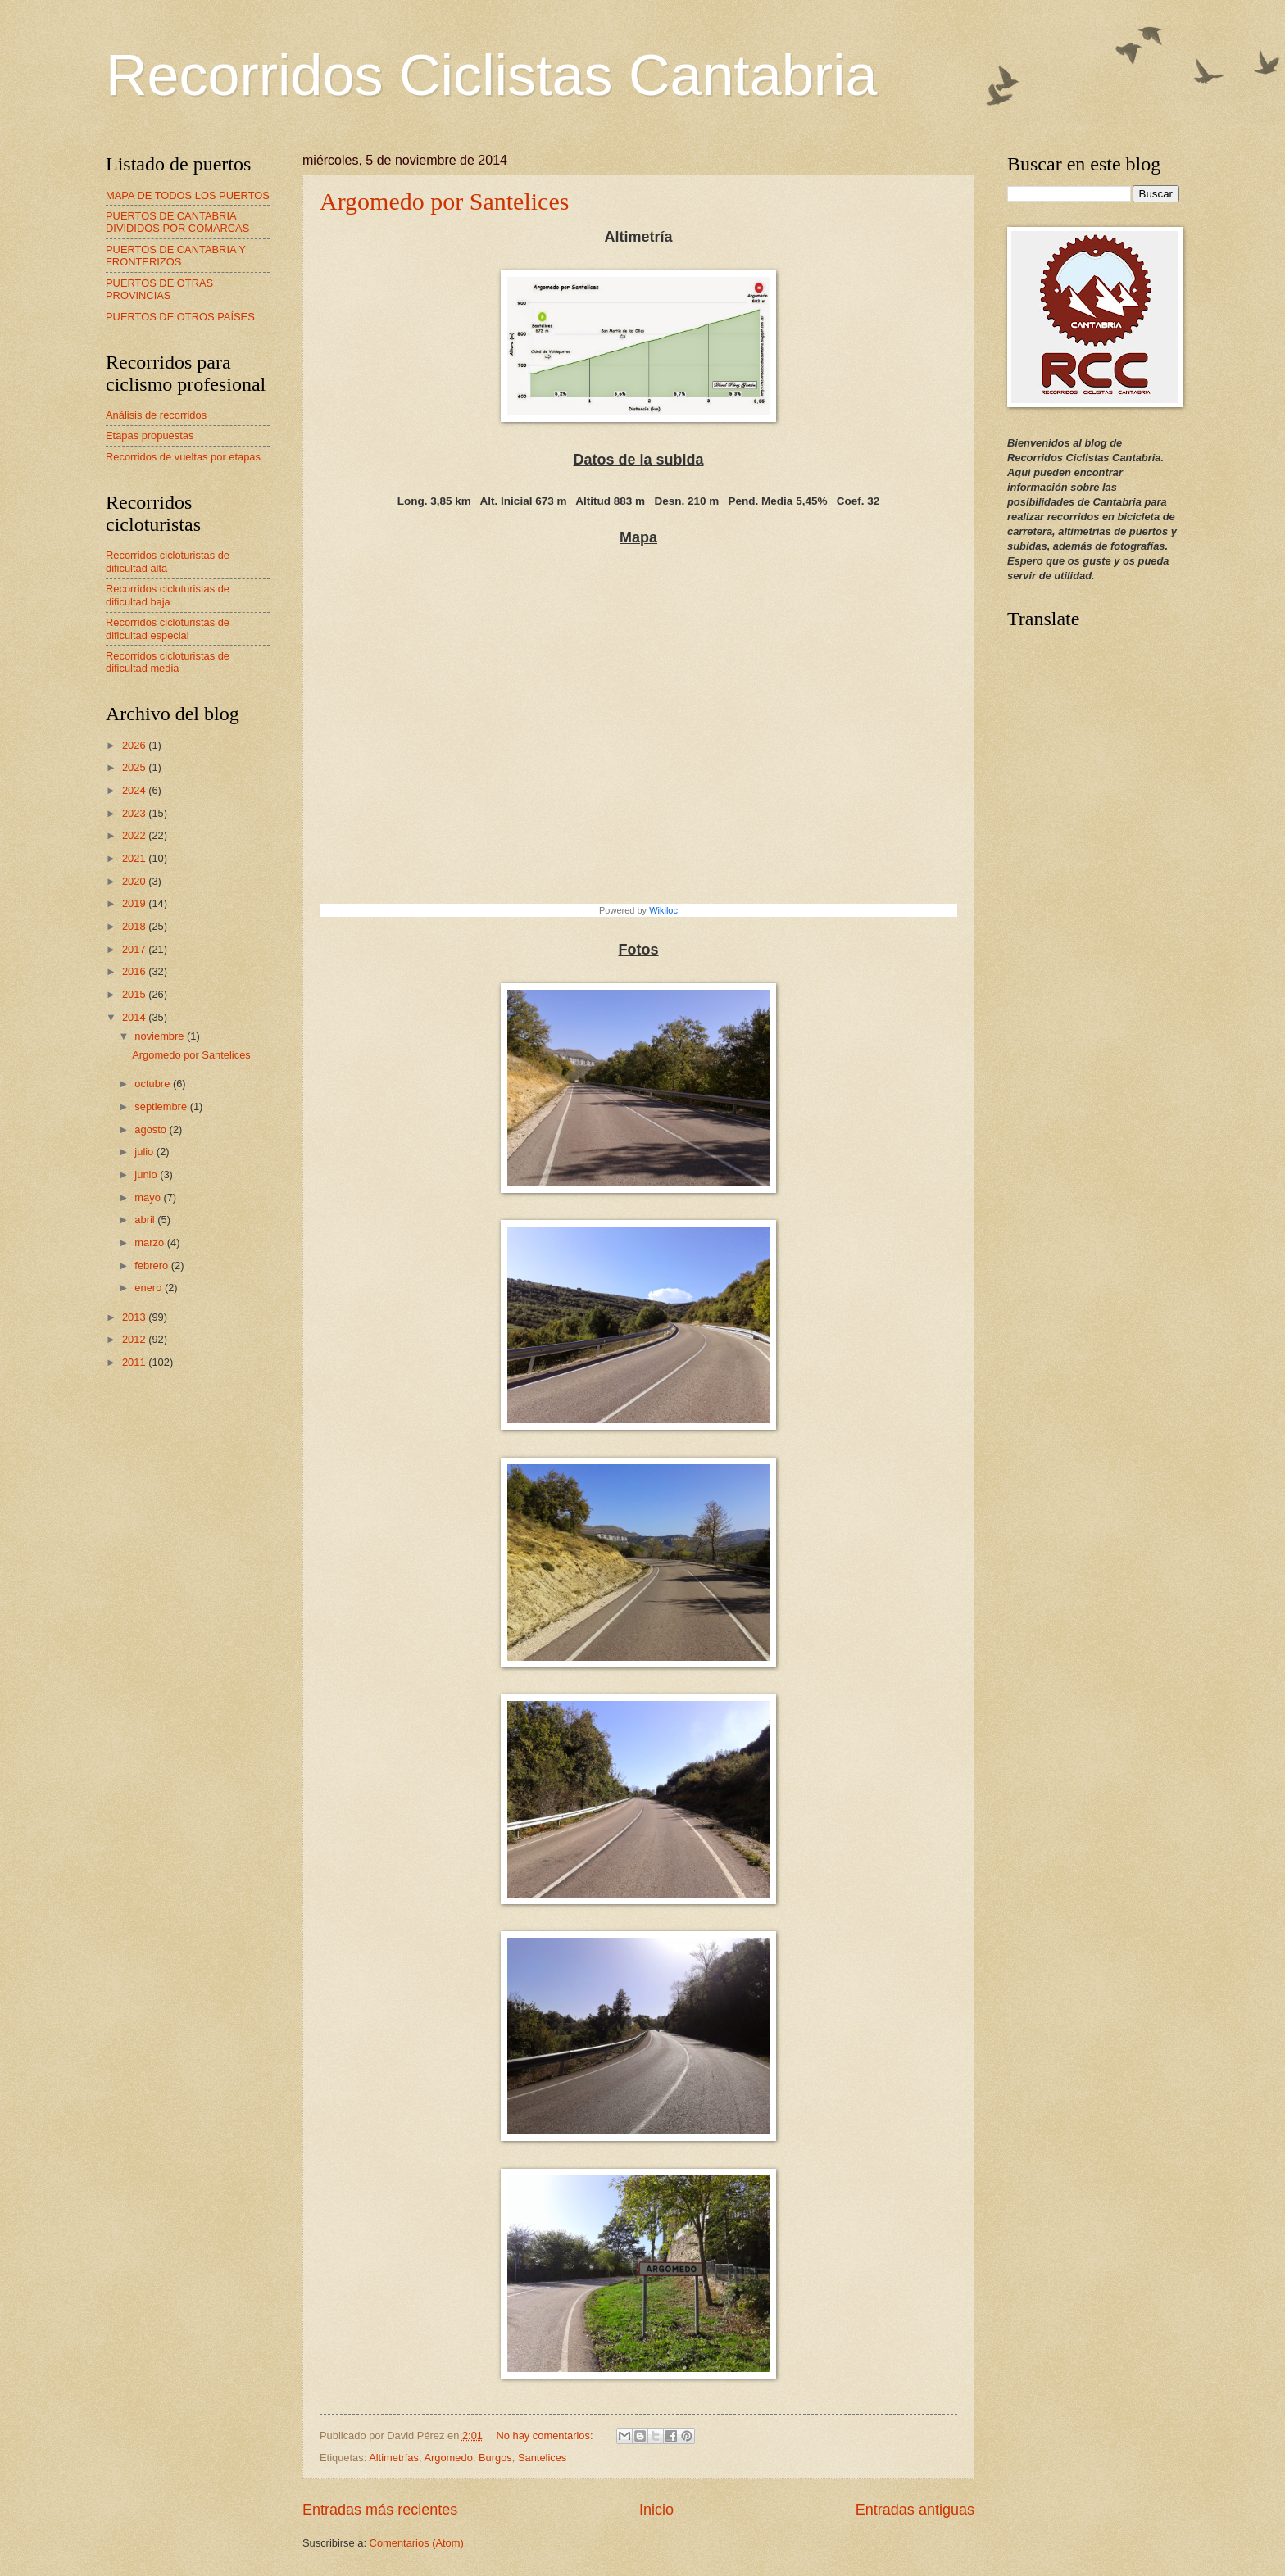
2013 (135, 1317)
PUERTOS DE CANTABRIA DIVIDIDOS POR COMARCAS (177, 222)
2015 (135, 994)
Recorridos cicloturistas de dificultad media (167, 662)
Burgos (495, 2457)
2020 (135, 881)
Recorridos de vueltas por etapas (183, 457)
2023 (135, 813)
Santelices (542, 2457)
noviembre (160, 1036)
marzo (150, 1242)
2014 (135, 1017)
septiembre (161, 1106)
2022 (135, 835)
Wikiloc (663, 910)
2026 (135, 745)
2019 (135, 903)
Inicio (656, 2509)
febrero (152, 1265)
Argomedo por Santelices (444, 201)
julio (145, 1151)
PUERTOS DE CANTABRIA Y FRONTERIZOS (176, 255)
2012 (135, 1339)
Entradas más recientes (379, 2509)
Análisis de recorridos (156, 415)
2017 (135, 949)
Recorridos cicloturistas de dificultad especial (167, 628)
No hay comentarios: (546, 2435)
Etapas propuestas (149, 435)
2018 (135, 926)
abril (145, 1219)
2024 (135, 790)
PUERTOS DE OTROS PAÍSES (180, 317)
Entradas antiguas (915, 2509)
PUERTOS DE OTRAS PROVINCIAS (159, 289)
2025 (135, 767)
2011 (135, 1362)
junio (147, 1174)
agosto (151, 1129)
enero (149, 1287)
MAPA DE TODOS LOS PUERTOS (188, 195)
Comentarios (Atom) (417, 2543)
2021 (135, 858)
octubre (153, 1083)
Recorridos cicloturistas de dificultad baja (167, 595)
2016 (135, 971)
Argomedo (448, 2457)
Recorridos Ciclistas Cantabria (491, 75)
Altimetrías (394, 2457)
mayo (148, 1197)
